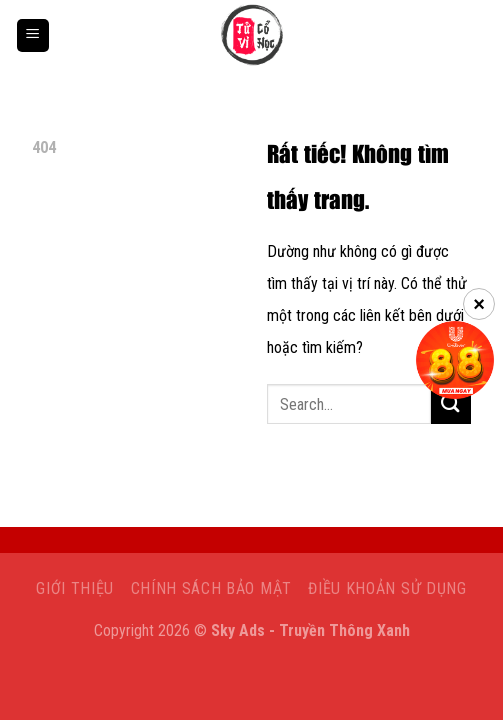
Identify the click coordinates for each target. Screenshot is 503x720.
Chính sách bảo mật (211, 588)
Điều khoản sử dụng (387, 588)
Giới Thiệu (75, 588)
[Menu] (33, 35)
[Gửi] (451, 404)
